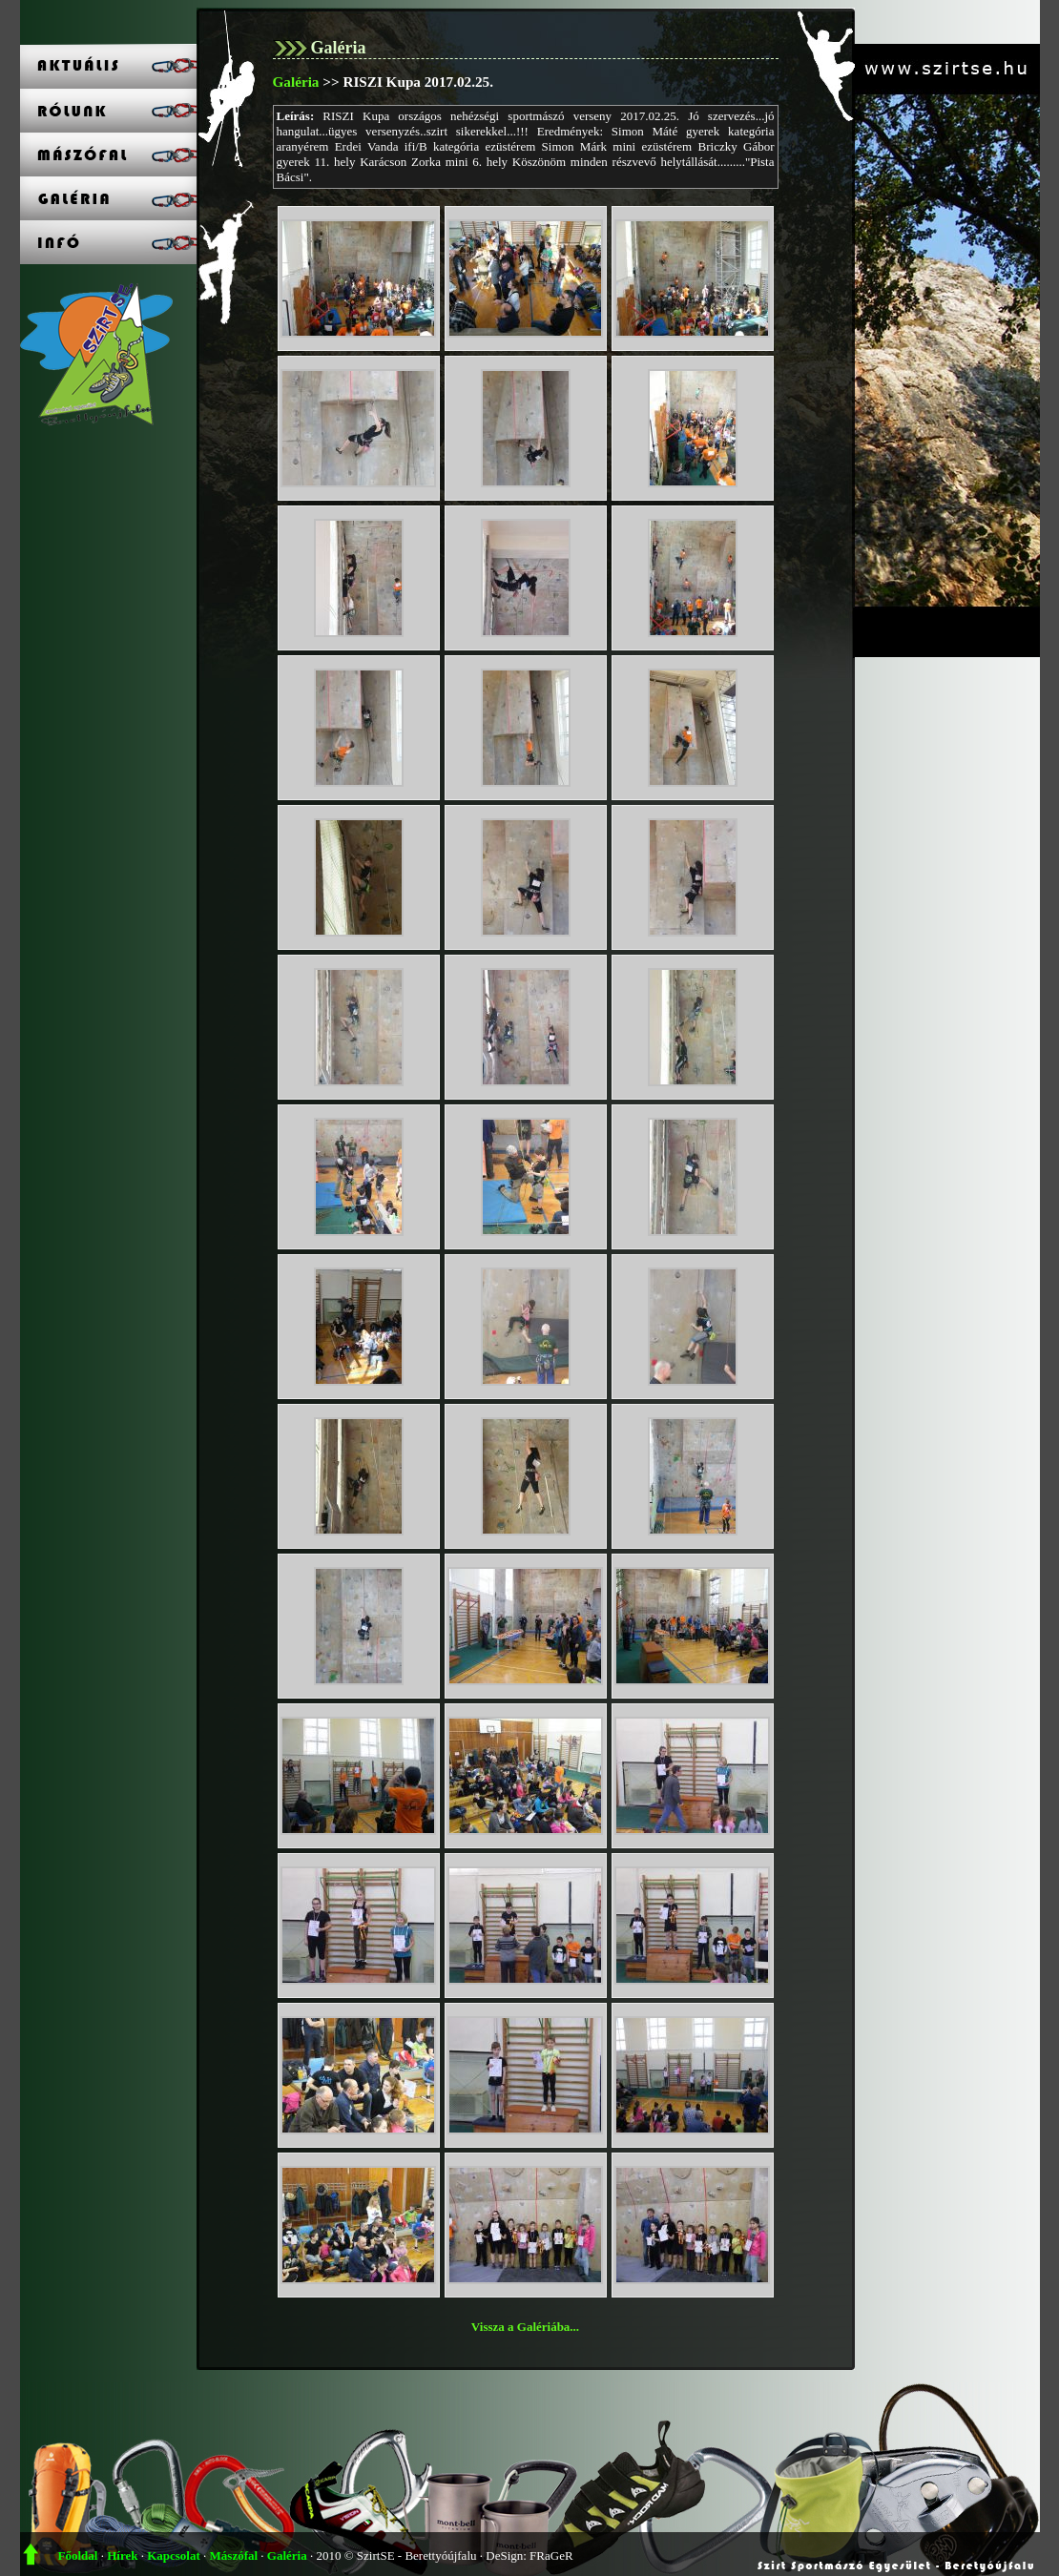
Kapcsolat (173, 2555)
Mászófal (234, 2555)
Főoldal (78, 2555)
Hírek (122, 2555)
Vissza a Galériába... (525, 2326)
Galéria (296, 81)
